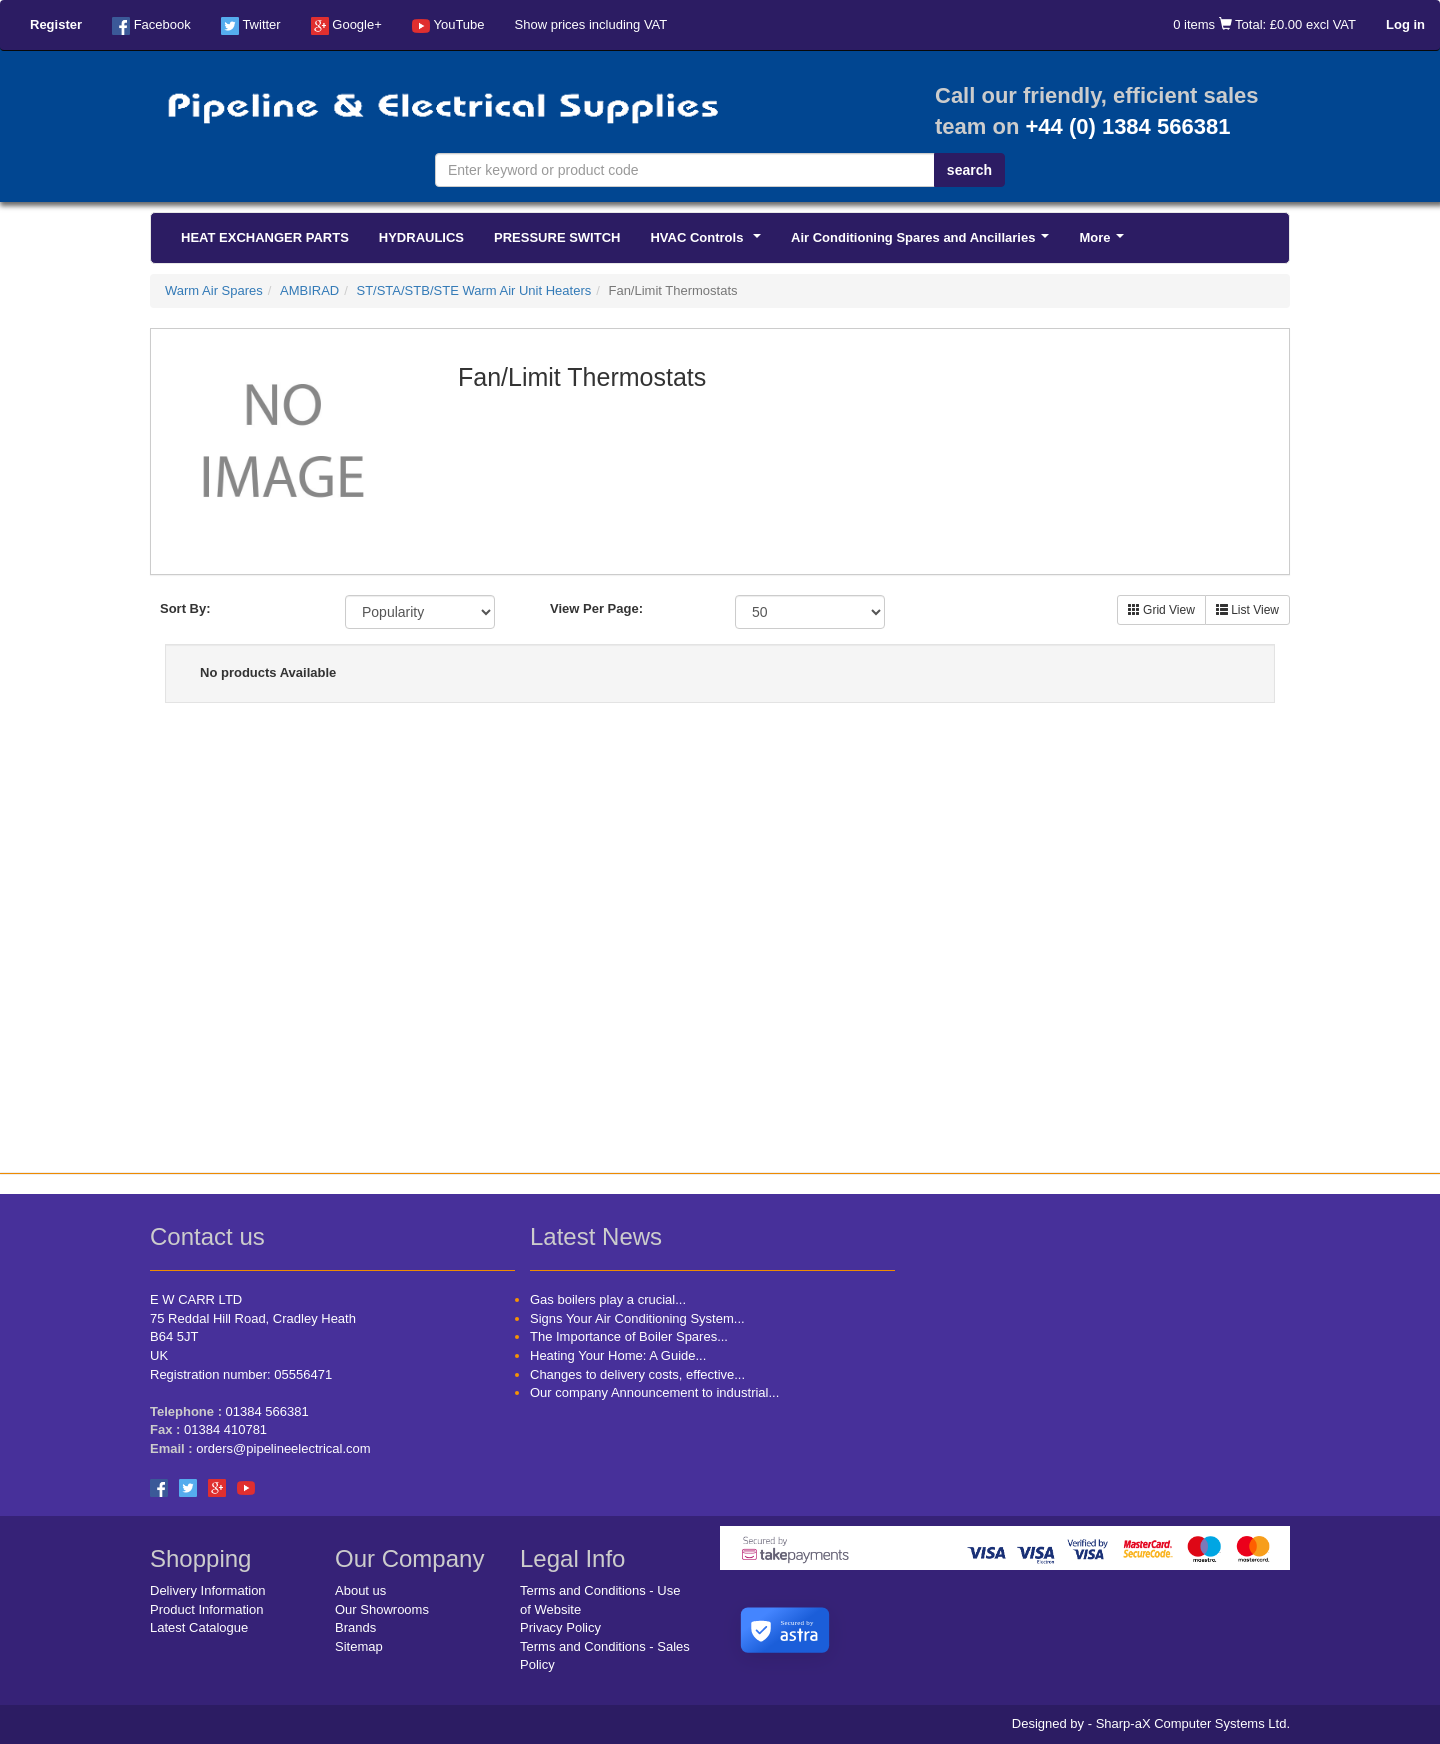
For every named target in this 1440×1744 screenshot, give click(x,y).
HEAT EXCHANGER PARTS (265, 237)
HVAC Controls (708, 243)
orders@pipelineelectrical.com (283, 1448)
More (1105, 243)
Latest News (596, 1236)
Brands (355, 1627)
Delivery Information (208, 1590)
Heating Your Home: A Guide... (618, 1355)
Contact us (207, 1236)
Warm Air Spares (214, 290)
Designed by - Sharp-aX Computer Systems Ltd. (1151, 1723)
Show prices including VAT (591, 24)
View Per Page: (596, 608)
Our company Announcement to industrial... (654, 1392)
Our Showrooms (382, 1609)
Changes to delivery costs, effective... (637, 1374)
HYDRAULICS (421, 237)
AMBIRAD (309, 290)
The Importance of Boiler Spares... (629, 1336)
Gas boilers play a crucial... (608, 1299)
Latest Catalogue (199, 1627)
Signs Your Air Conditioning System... (637, 1318)
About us (360, 1590)
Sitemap (359, 1646)
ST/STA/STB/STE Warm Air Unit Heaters (473, 290)
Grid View (1161, 610)
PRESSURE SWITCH (557, 237)
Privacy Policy (560, 1627)
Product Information (206, 1609)
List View (1247, 610)
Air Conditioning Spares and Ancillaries (923, 243)
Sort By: (185, 608)
